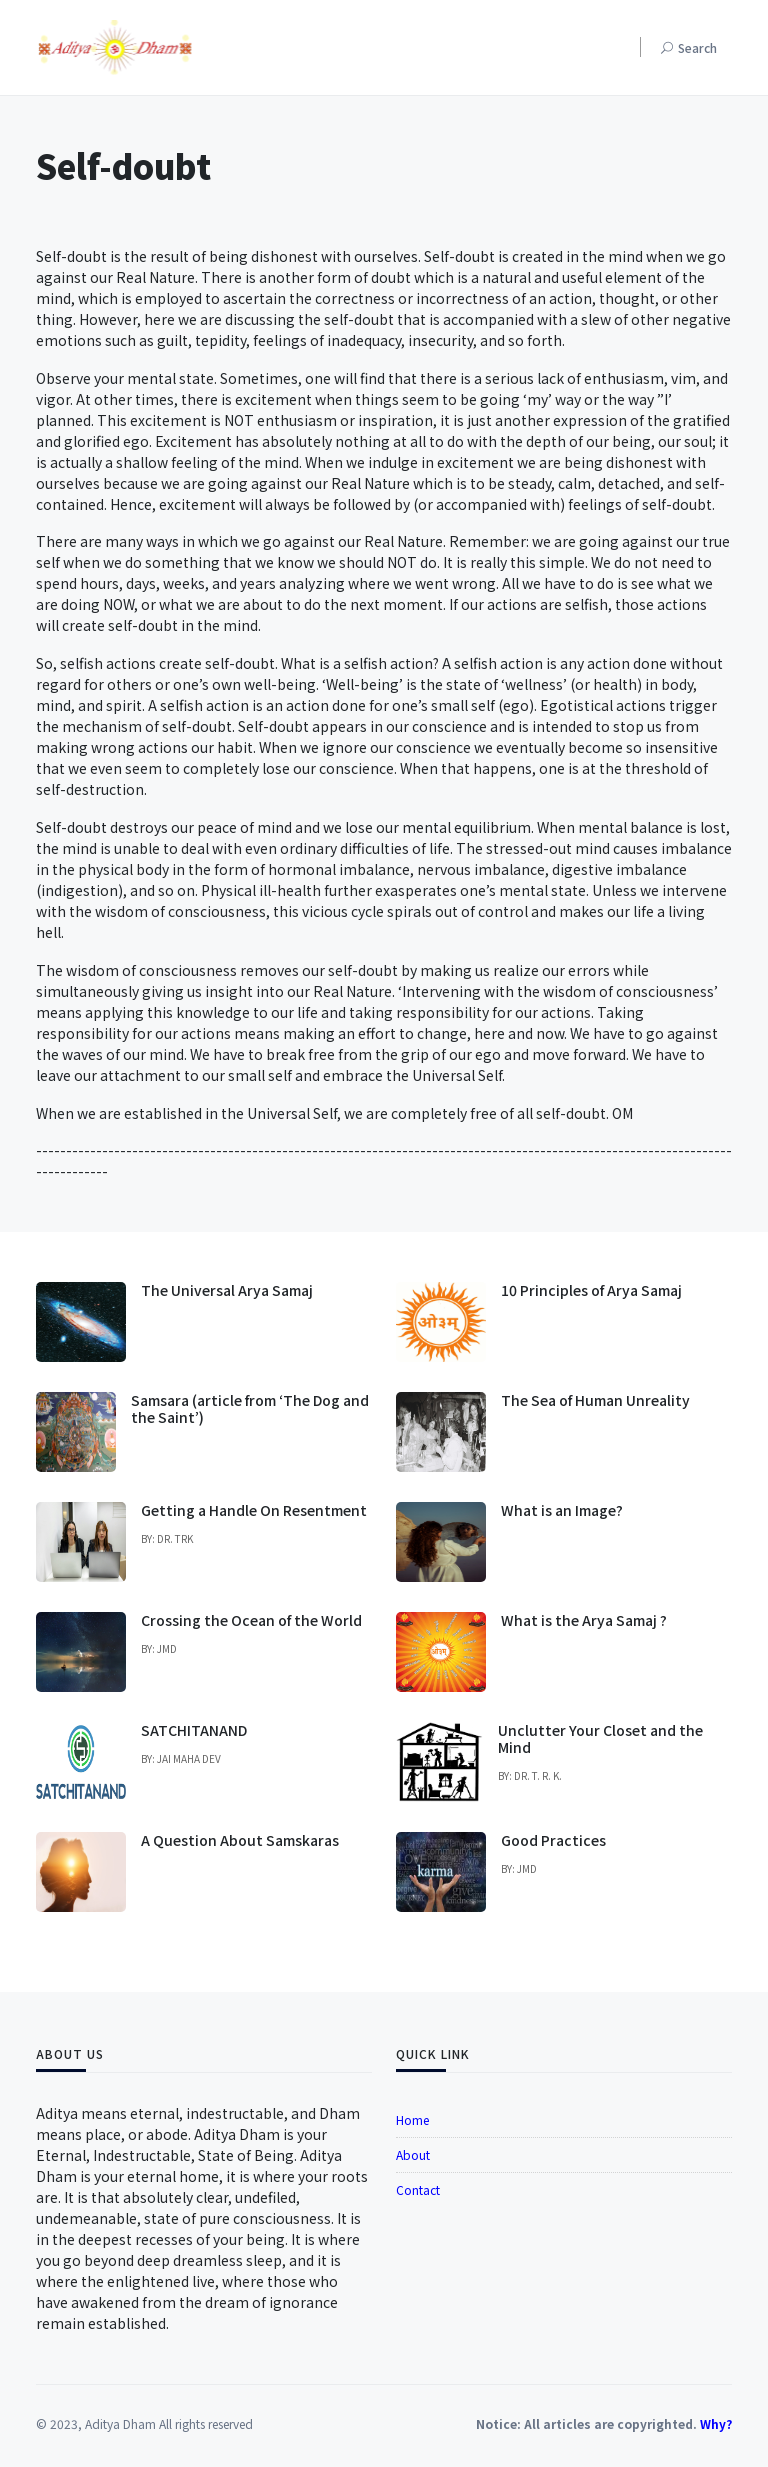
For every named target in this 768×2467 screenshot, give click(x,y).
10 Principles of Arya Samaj (591, 1290)
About (413, 2154)
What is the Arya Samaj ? (584, 1620)
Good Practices (553, 1840)
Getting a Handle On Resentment (254, 1510)
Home (412, 2119)
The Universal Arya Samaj (227, 1290)
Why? (716, 2423)
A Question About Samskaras (240, 1840)
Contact (418, 2189)
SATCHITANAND (194, 1730)
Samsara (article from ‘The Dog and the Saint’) (250, 1408)
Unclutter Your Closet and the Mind (600, 1738)
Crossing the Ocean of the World (251, 1620)
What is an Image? (562, 1510)
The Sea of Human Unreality (595, 1400)
